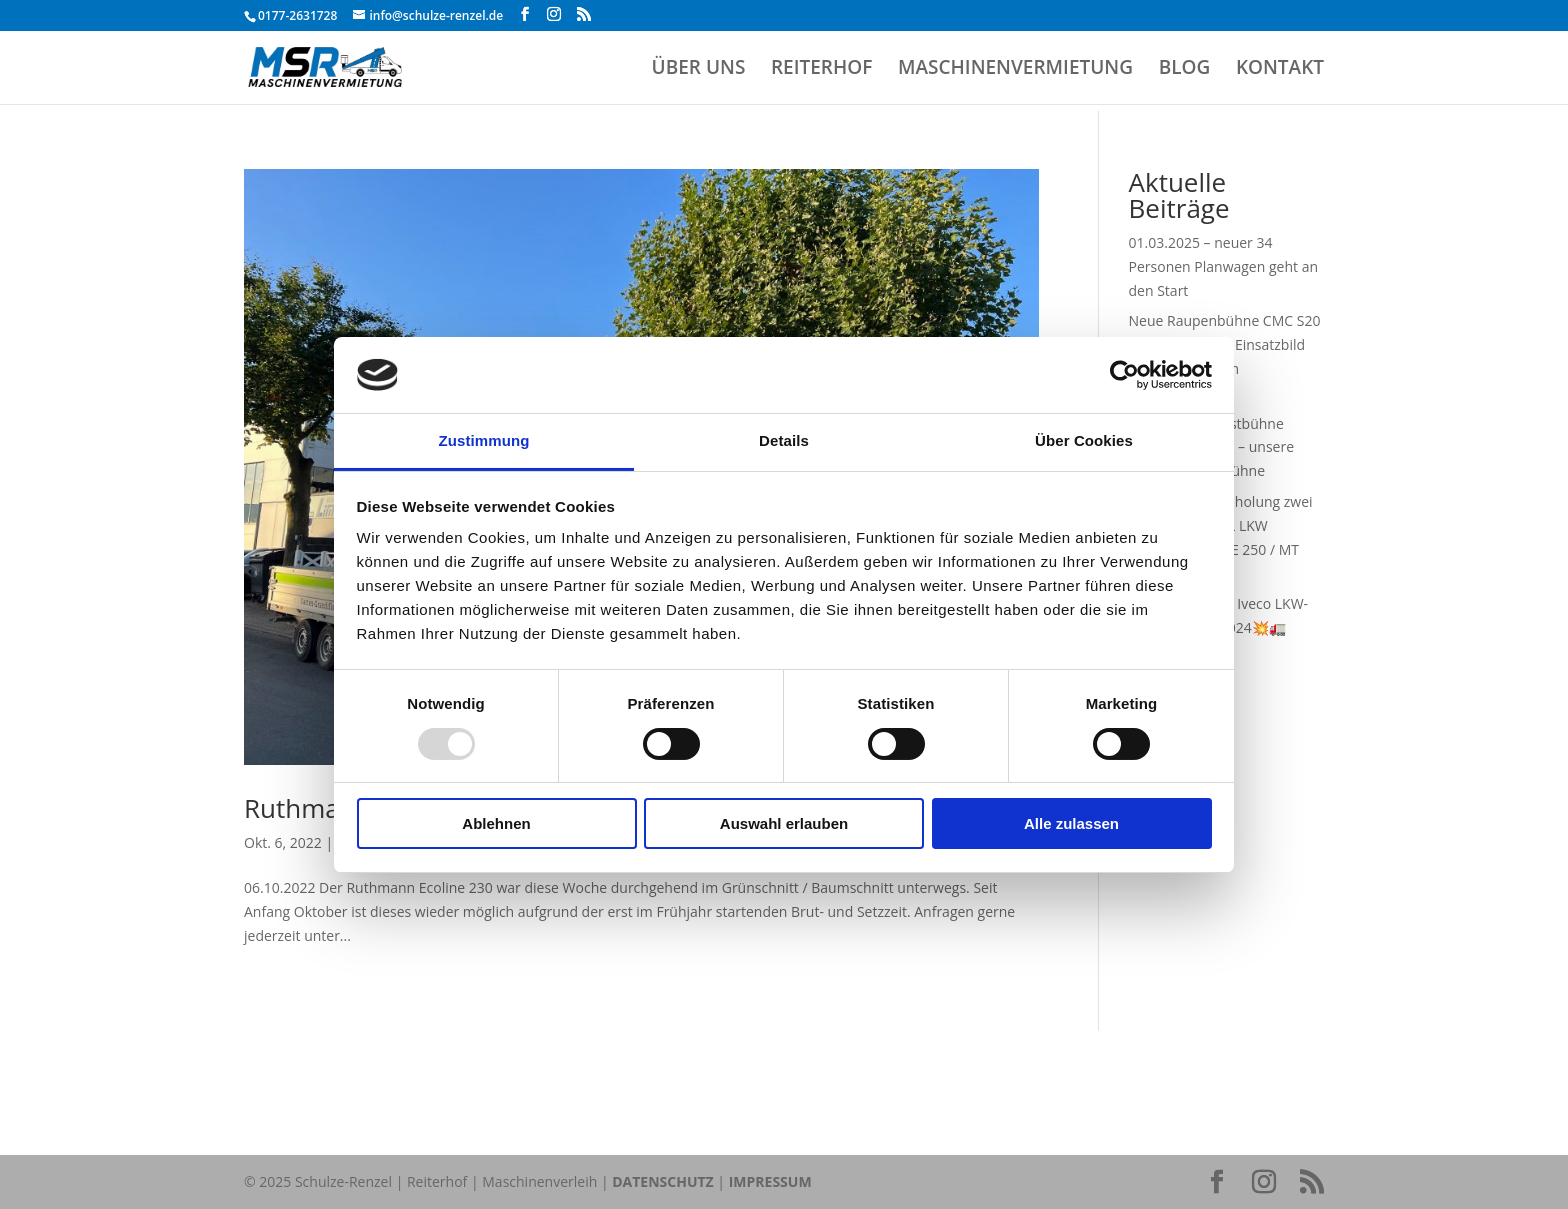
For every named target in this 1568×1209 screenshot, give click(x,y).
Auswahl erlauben (784, 823)
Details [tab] (784, 440)
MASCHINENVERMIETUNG (1015, 70)
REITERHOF (821, 70)
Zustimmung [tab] (484, 440)
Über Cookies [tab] (1084, 440)
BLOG (1185, 70)
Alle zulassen (1071, 823)
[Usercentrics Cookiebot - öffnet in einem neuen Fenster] (1124, 375)
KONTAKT (1280, 70)
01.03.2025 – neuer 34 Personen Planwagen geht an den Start (1223, 266)
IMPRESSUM (770, 1181)
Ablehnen (496, 823)
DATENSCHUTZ (663, 1181)
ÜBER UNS (699, 70)
